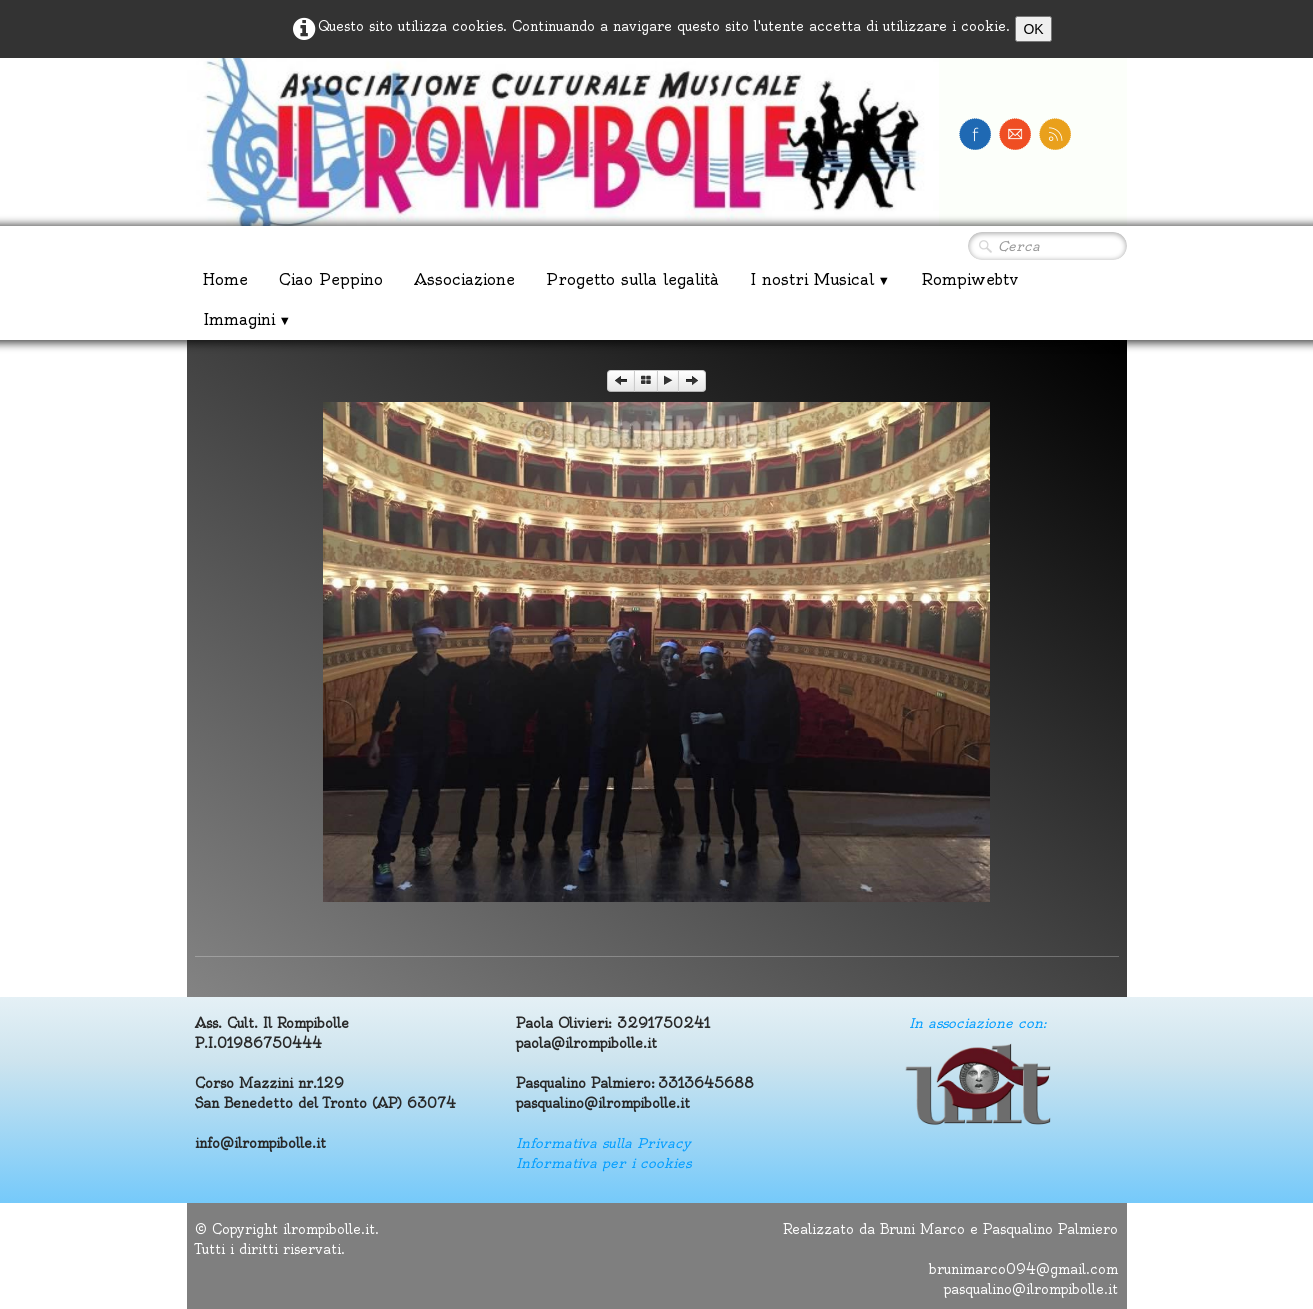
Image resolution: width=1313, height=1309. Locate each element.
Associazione (464, 279)
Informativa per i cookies (603, 1163)
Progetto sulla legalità (632, 279)
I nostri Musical (820, 279)
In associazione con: (977, 1023)
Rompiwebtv (969, 279)
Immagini (247, 319)
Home (225, 279)
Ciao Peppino (331, 279)
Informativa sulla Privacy (603, 1143)
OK (1033, 29)
